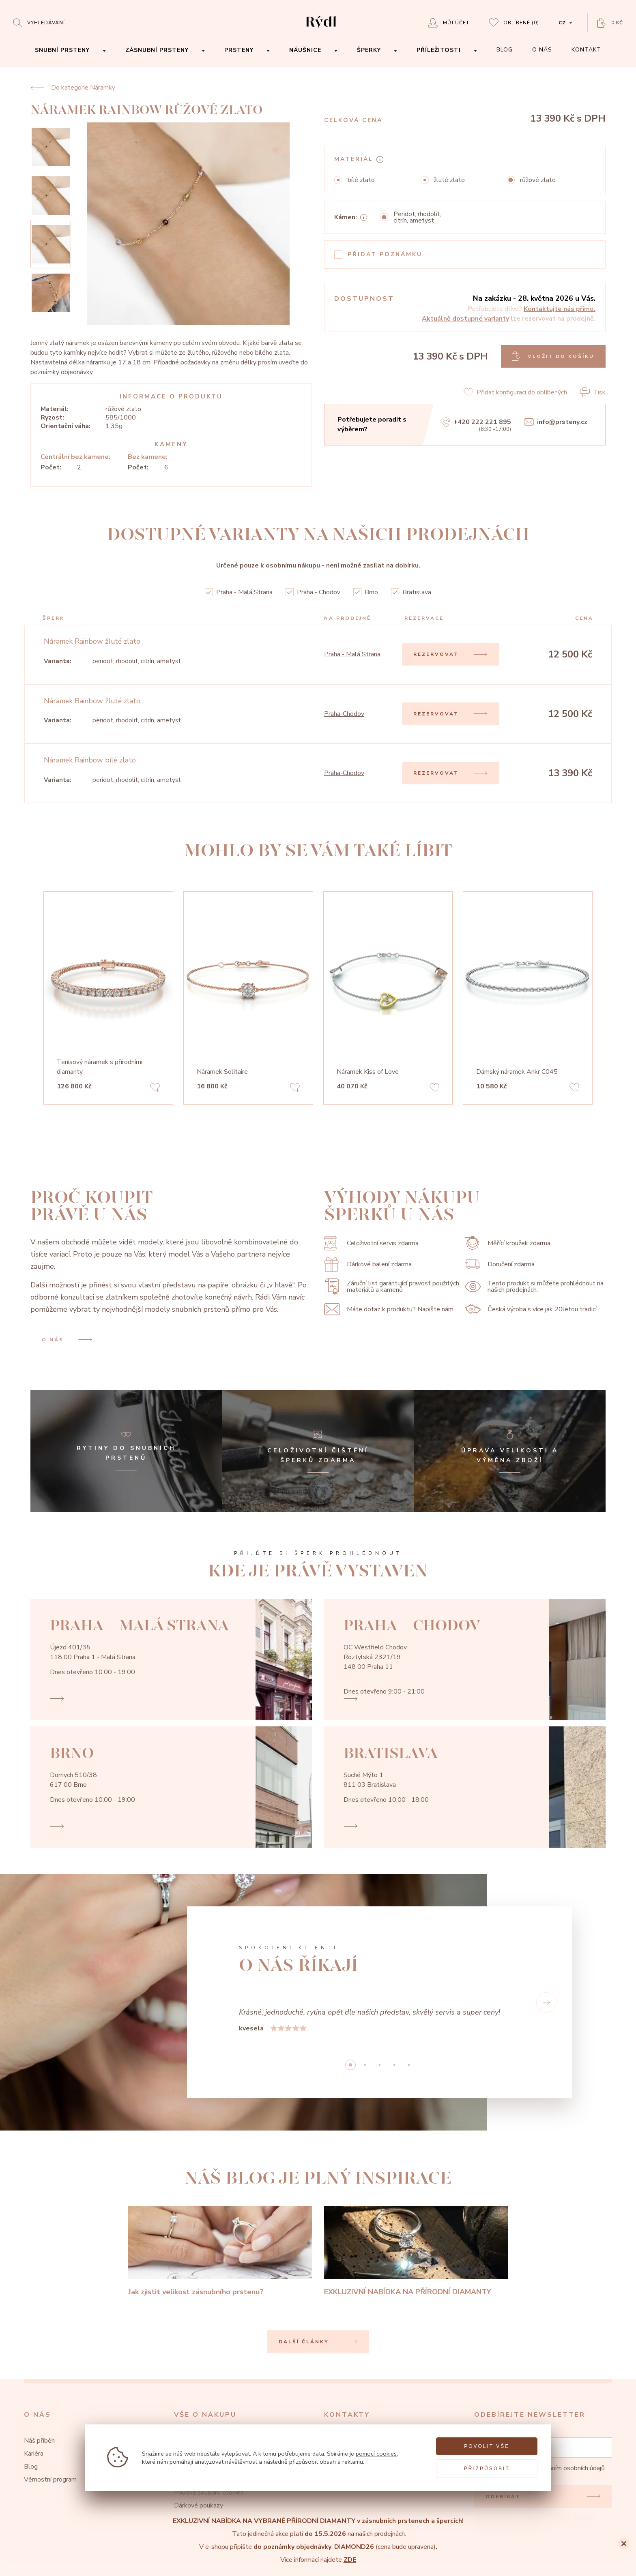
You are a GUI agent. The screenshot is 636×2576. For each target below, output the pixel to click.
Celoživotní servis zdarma (371, 1243)
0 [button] (350, 2065)
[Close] (624, 2543)
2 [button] (379, 2065)
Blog (31, 2466)
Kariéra (33, 2453)
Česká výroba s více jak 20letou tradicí (531, 1309)
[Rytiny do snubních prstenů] (126, 1451)
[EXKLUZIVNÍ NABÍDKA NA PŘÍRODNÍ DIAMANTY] (416, 2252)
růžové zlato (538, 180)
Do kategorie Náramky (72, 87)
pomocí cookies (376, 2454)
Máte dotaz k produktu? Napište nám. (389, 1309)
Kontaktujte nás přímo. (559, 308)
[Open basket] (610, 23)
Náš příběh (39, 2440)
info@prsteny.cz (555, 422)
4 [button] (409, 2065)
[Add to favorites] (155, 1088)
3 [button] (394, 2065)
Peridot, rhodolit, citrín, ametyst (417, 217)
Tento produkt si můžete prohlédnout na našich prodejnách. (534, 1286)
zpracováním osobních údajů (566, 2468)
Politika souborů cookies (209, 2492)
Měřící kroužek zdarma (507, 1243)
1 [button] (365, 2065)
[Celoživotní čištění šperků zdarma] (318, 1451)
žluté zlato (449, 180)
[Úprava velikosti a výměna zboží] (510, 1451)
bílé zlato (361, 180)
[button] (546, 2002)
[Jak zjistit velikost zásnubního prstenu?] (220, 2252)
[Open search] (39, 22)
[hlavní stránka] (321, 29)
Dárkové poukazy (198, 2505)
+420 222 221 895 (475, 422)
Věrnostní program (50, 2479)
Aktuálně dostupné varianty (465, 318)
